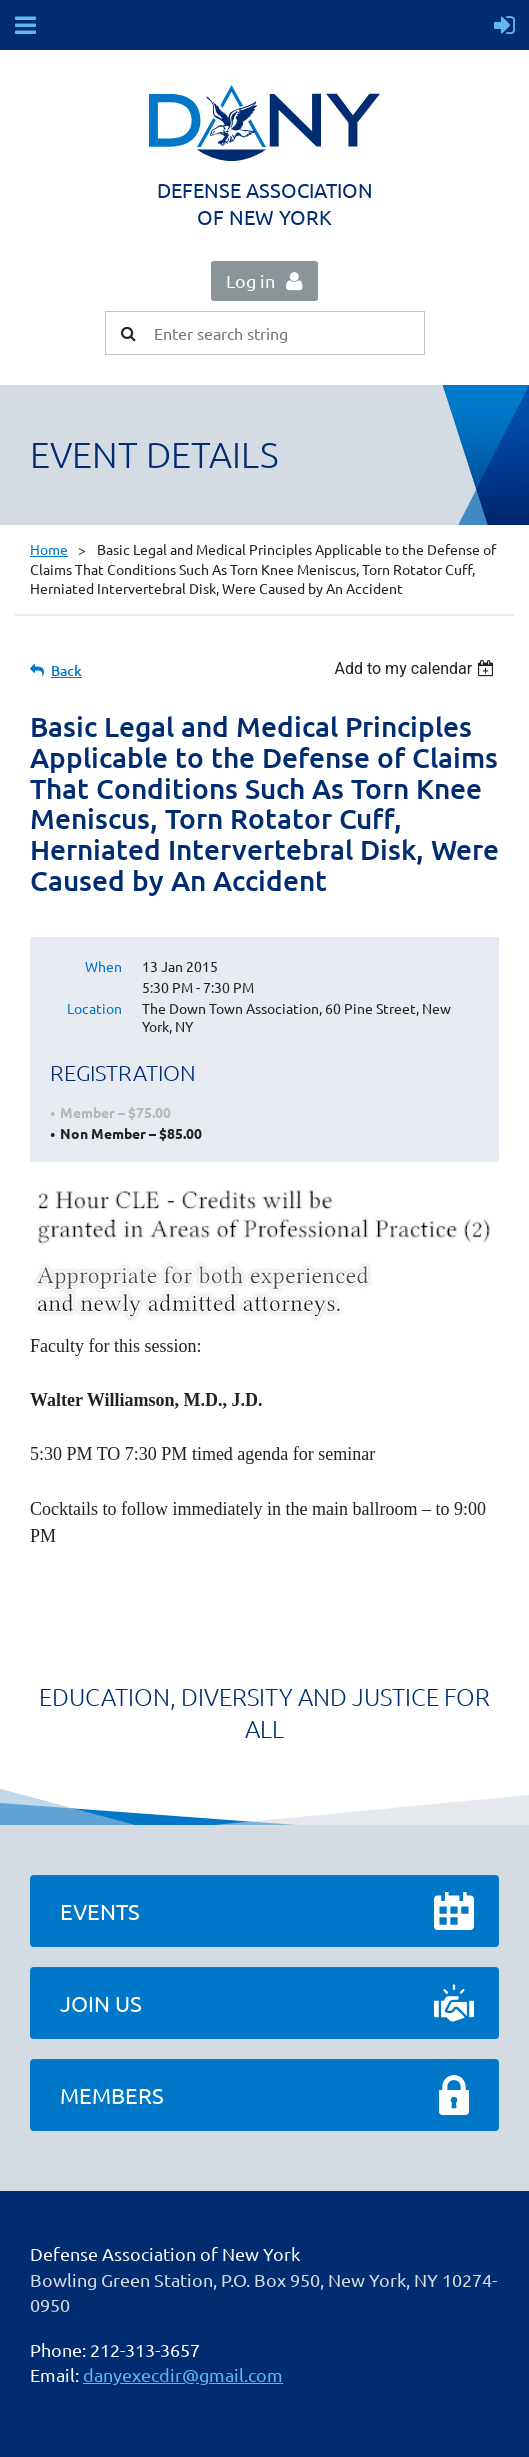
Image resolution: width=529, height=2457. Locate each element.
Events (100, 1911)
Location (94, 1008)
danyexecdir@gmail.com (183, 2374)
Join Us (101, 2003)
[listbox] (416, 668)
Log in (250, 280)
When (103, 966)
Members (112, 2095)
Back (66, 670)
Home (49, 549)
